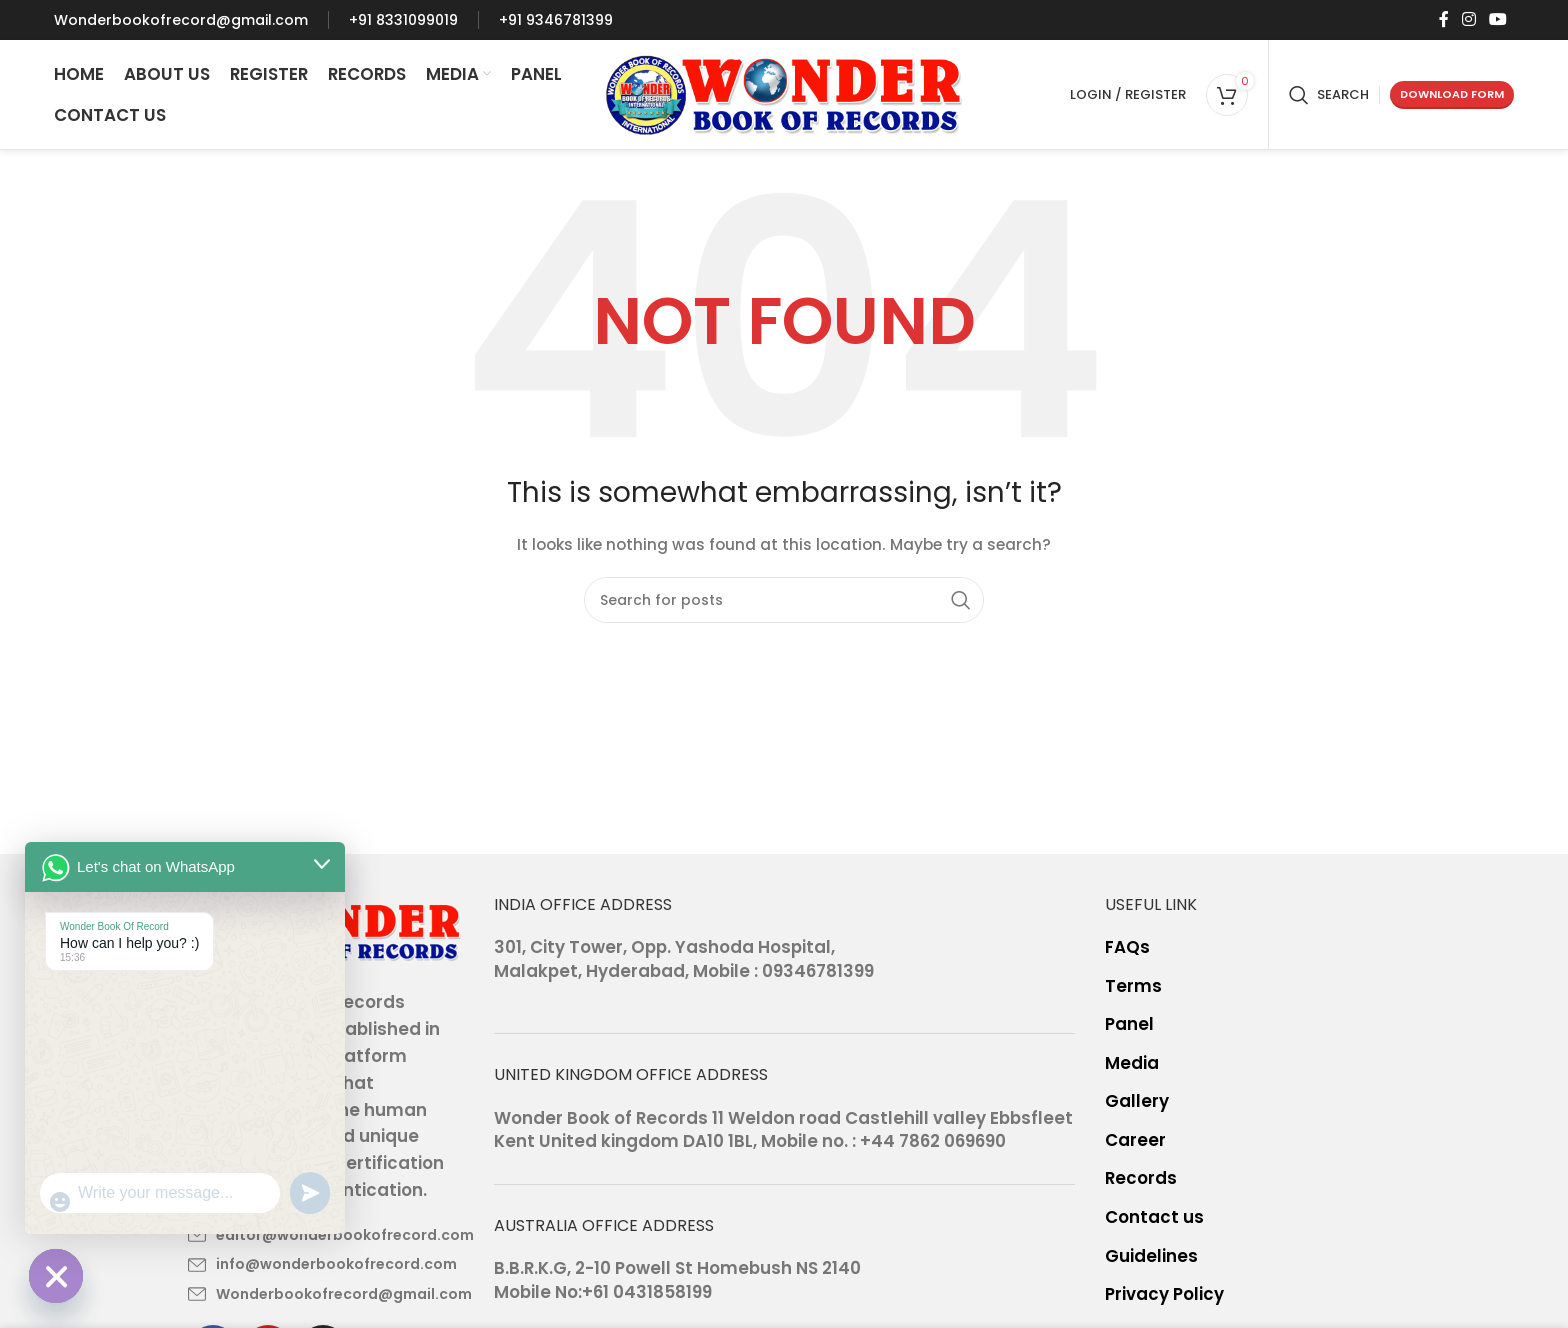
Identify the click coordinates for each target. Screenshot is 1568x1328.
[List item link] (326, 1235)
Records (1141, 1178)
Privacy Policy (1164, 1294)
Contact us (1154, 1217)
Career (1135, 1140)
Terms (1133, 986)
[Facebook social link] (1443, 19)
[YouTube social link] (1497, 19)
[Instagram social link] (1468, 19)
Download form (1452, 94)
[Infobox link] (181, 20)
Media (1132, 1063)
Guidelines (1151, 1256)
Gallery (1137, 1101)
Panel (1129, 1024)
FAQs (1127, 947)
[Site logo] (784, 93)
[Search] (1329, 95)
